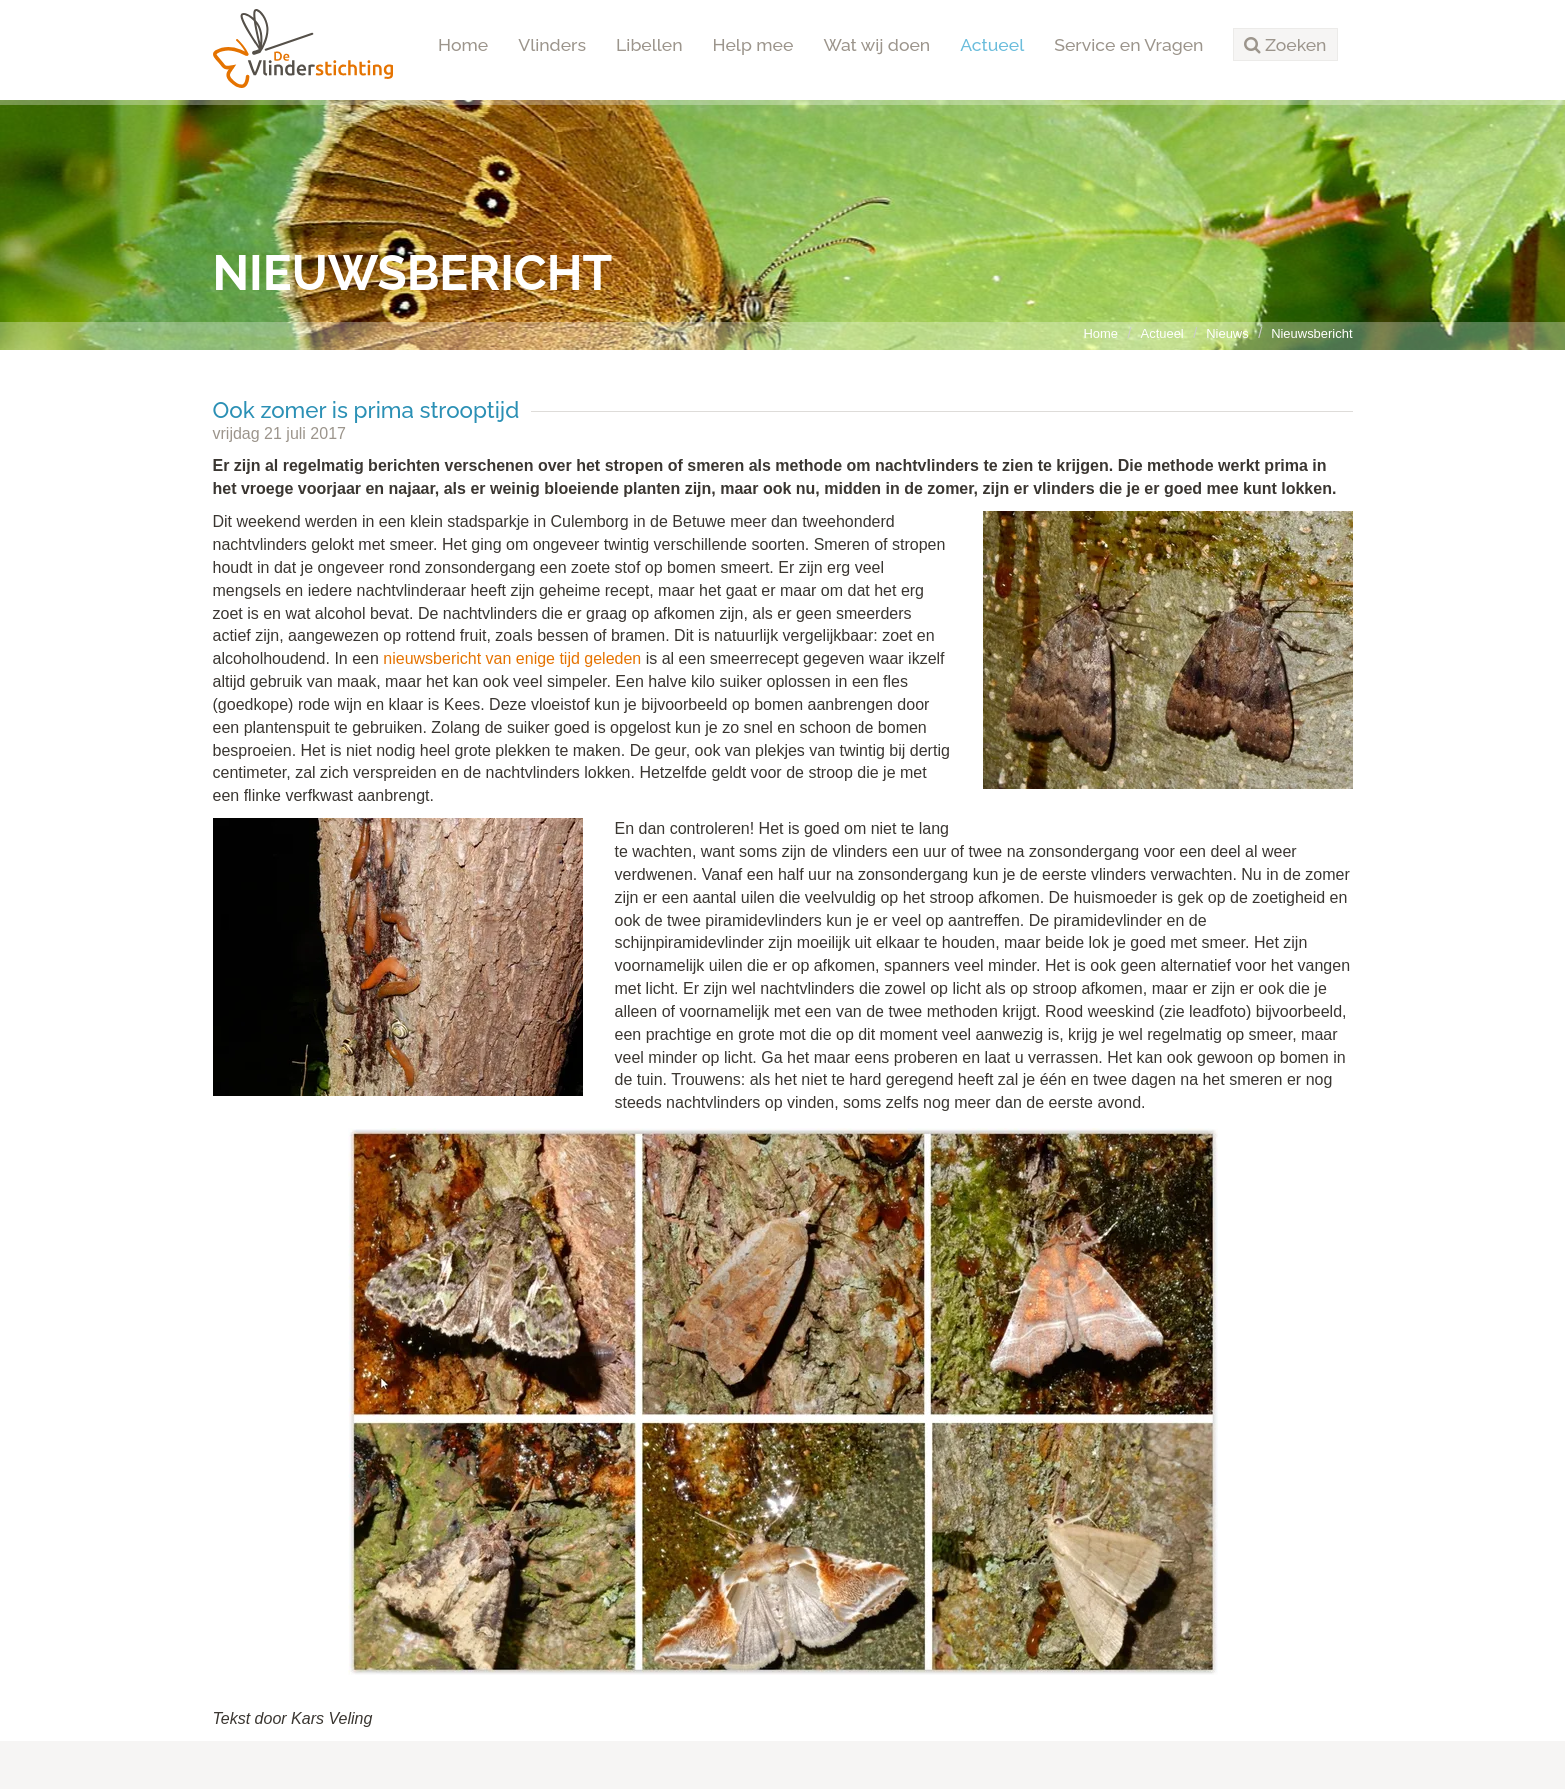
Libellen (649, 44)
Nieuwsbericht (1311, 333)
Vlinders (552, 44)
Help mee (753, 44)
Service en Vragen (1128, 44)
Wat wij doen (876, 44)
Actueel (992, 44)
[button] (1285, 45)
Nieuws (1227, 333)
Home (463, 44)
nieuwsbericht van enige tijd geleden (512, 658)
